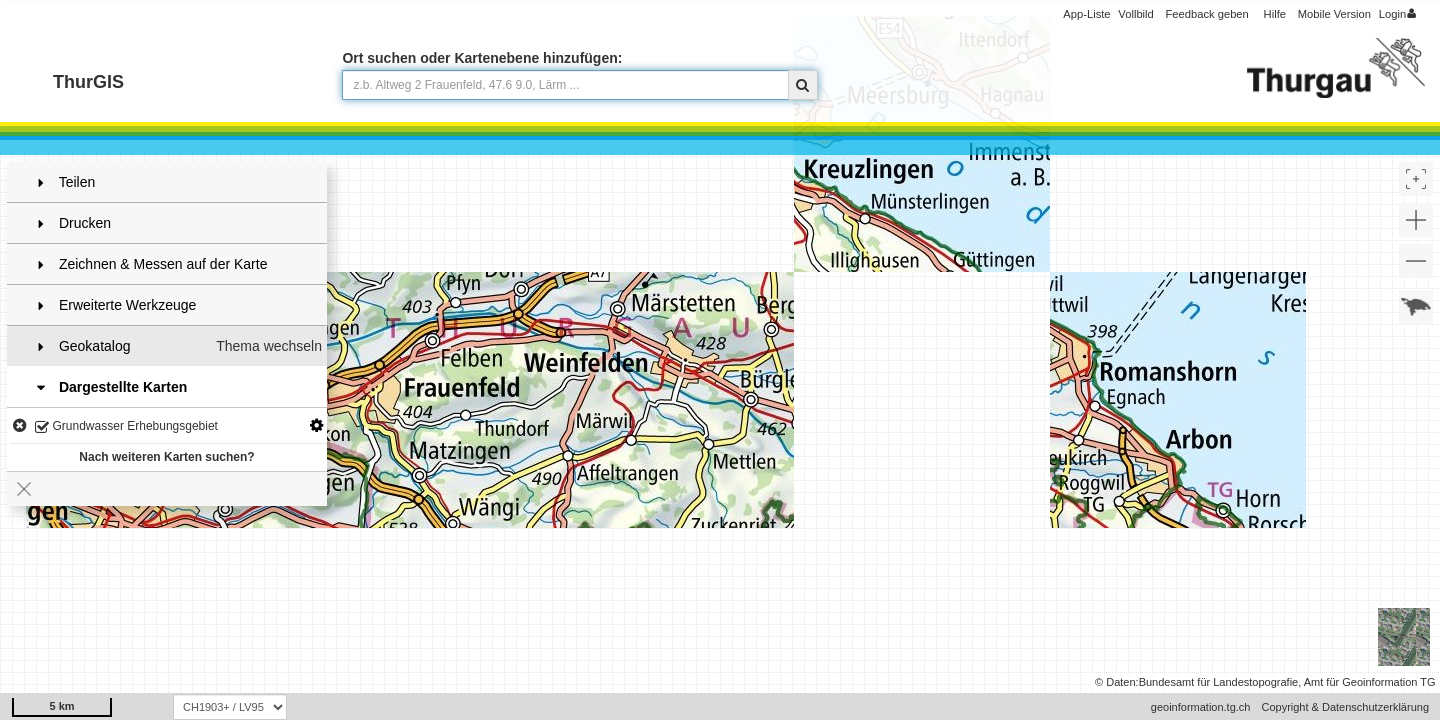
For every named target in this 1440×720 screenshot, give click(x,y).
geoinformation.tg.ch (1201, 707)
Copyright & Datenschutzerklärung (1345, 707)
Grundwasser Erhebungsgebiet (126, 427)
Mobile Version (1334, 14)
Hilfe (1275, 14)
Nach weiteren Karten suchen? (166, 457)
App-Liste (1086, 14)
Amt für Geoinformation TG (1370, 682)
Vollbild (1135, 14)
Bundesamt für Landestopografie (1219, 682)
